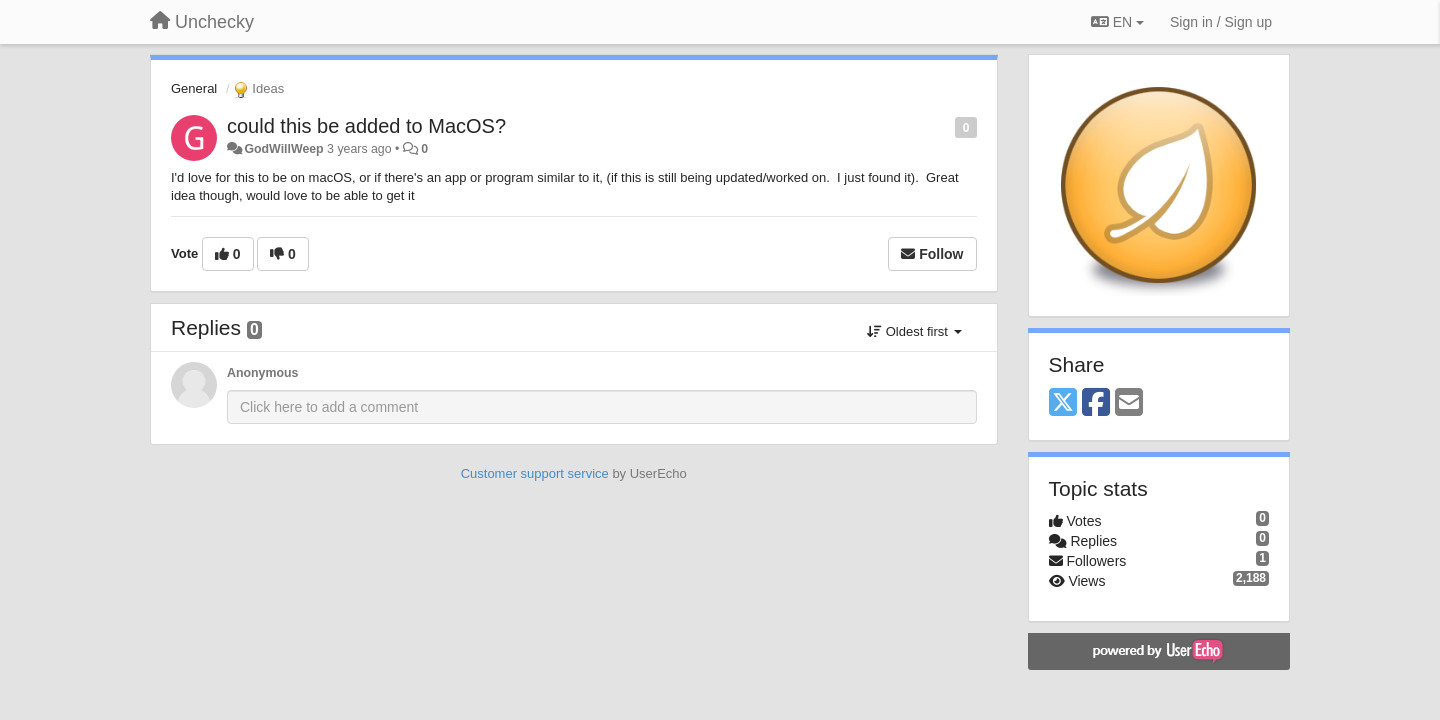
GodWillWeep (283, 149)
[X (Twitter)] (1063, 403)
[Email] (1129, 403)
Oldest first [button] (914, 331)
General (194, 88)
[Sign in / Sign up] (1221, 22)
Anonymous (262, 373)
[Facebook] (1096, 403)
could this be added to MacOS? (366, 126)
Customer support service (535, 473)
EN (1117, 22)
